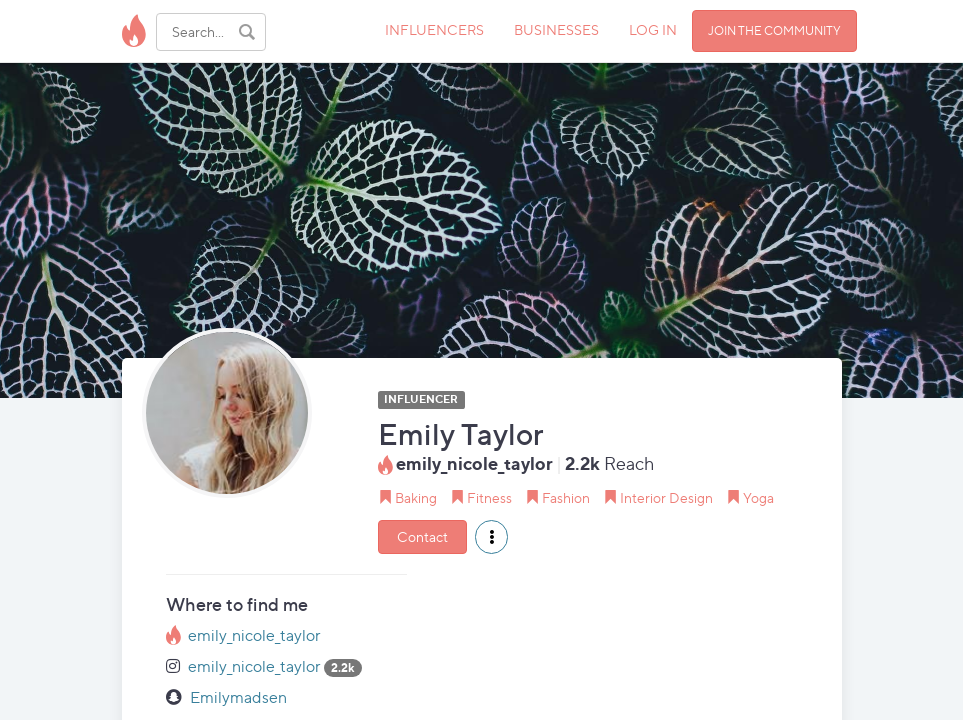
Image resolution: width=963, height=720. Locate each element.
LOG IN (653, 29)
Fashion (566, 497)
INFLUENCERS (434, 29)
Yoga (758, 497)
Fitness (489, 497)
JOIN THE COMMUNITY (774, 30)
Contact (422, 536)
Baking (416, 497)
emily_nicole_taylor (254, 635)
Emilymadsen (238, 697)
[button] (491, 537)
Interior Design (666, 497)
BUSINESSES (556, 29)
